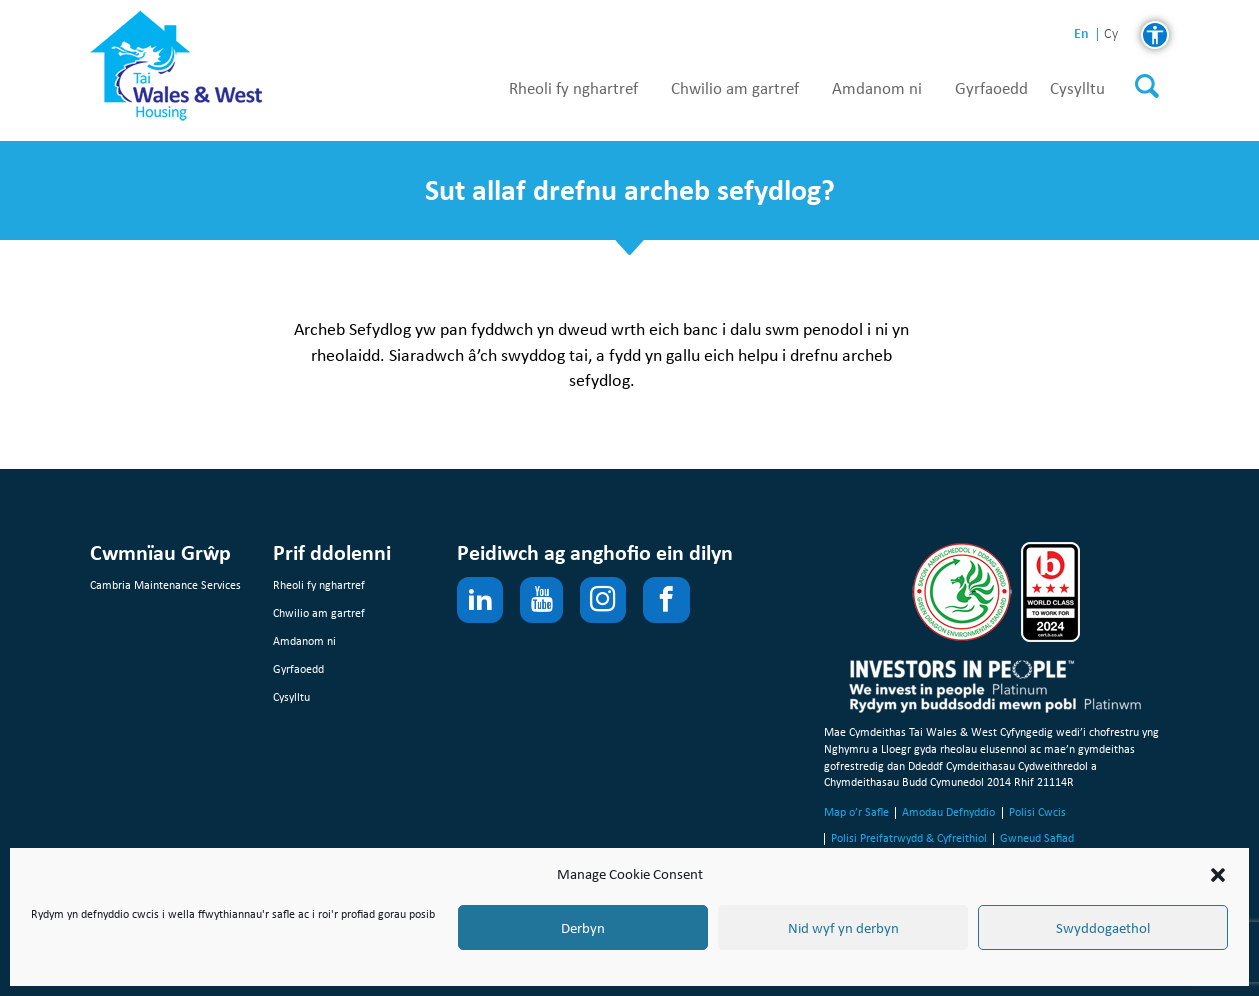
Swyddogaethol (1103, 928)
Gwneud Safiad (1037, 838)
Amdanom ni (877, 89)
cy (1111, 34)
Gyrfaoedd (991, 89)
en (1081, 33)
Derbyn (583, 928)
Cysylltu (1077, 89)
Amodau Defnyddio (948, 812)
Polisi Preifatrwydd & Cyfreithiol (909, 838)
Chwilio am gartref (735, 89)
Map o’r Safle (856, 812)
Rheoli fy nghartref (573, 89)
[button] (1218, 875)
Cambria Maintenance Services (165, 585)
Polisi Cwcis (1037, 812)
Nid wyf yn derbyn (843, 928)
